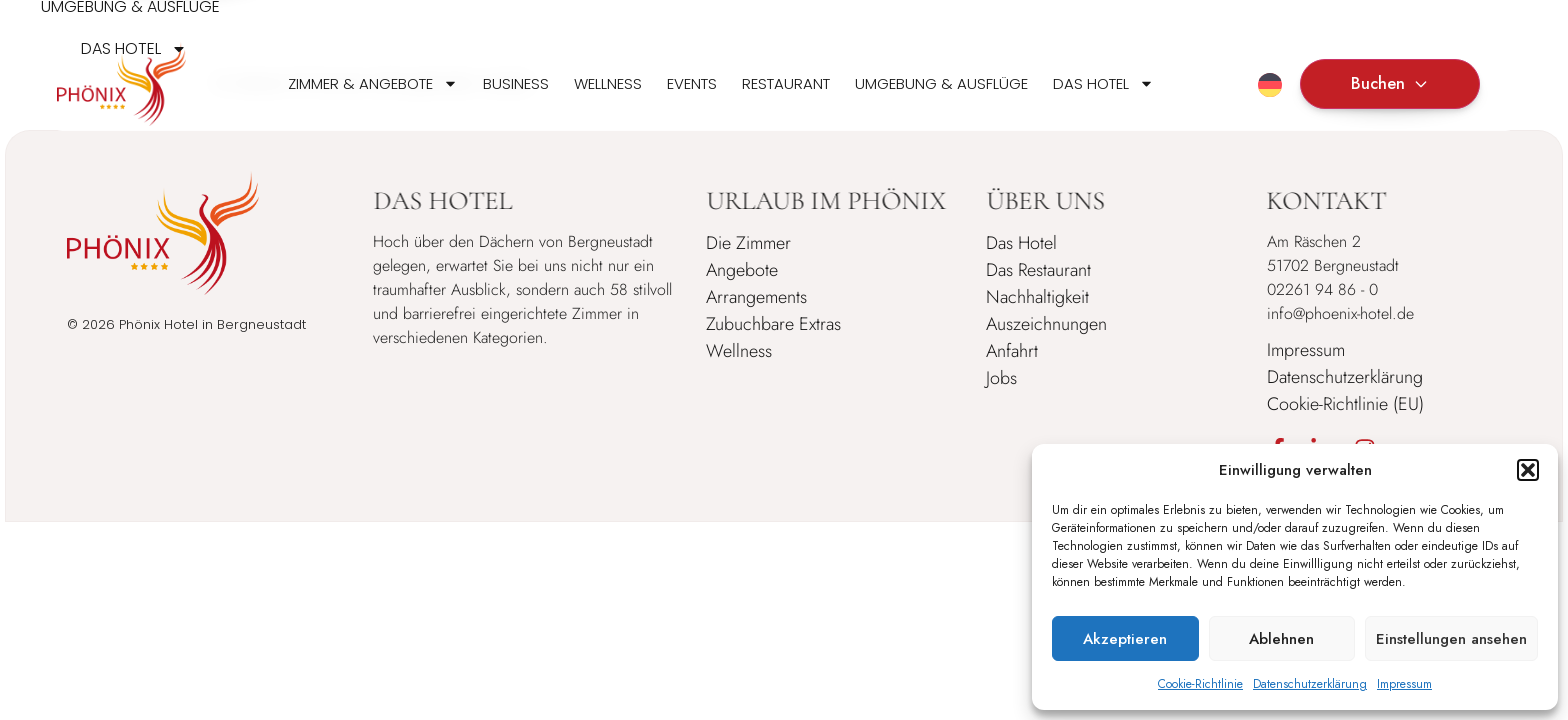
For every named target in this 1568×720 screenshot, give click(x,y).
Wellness (608, 83)
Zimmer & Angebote (373, 83)
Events (692, 83)
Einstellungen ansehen (1451, 639)
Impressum (1404, 684)
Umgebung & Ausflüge (941, 83)
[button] (1528, 470)
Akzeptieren (1125, 639)
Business (516, 83)
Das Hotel (1103, 83)
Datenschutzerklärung (1310, 684)
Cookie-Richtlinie (1200, 684)
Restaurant (786, 83)
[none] (1270, 84)
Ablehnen (1281, 639)
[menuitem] (1270, 85)
